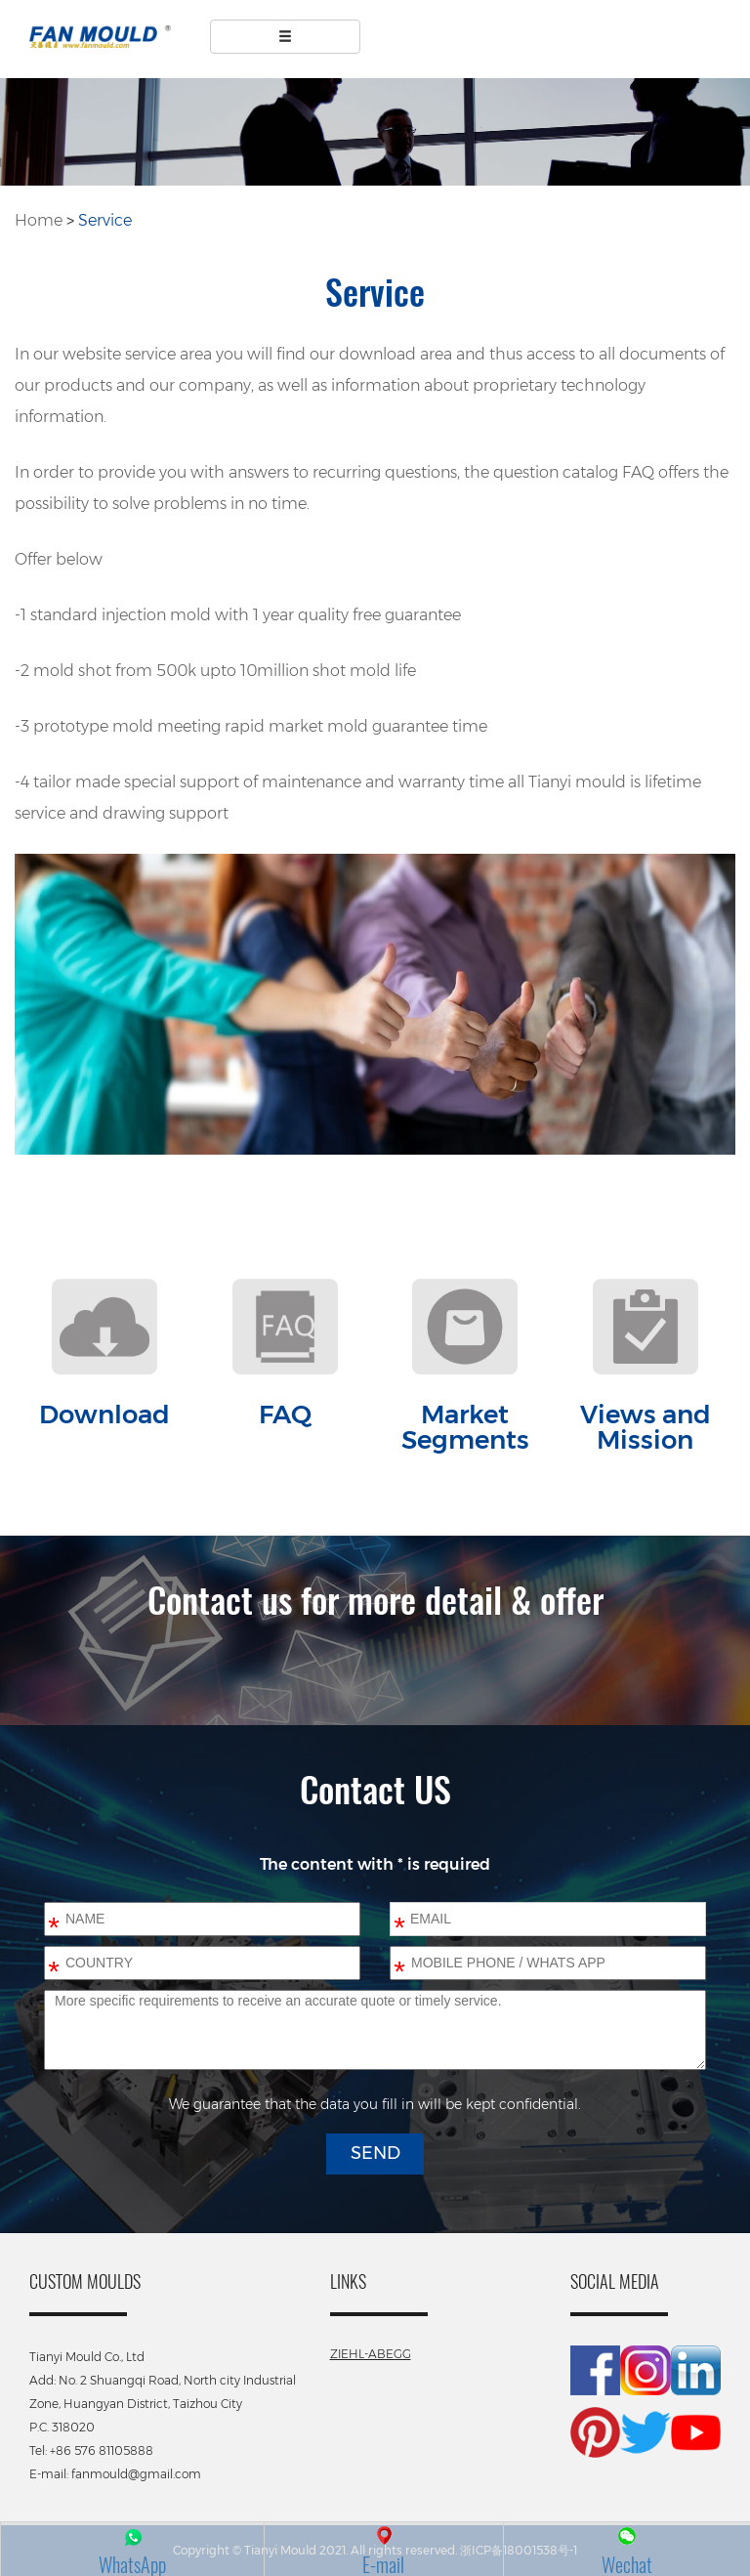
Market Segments (465, 1427)
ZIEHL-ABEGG (370, 2353)
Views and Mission (645, 1427)
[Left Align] (285, 37)
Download (104, 1414)
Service (105, 220)
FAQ (285, 1414)
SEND (375, 2153)
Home (38, 220)
